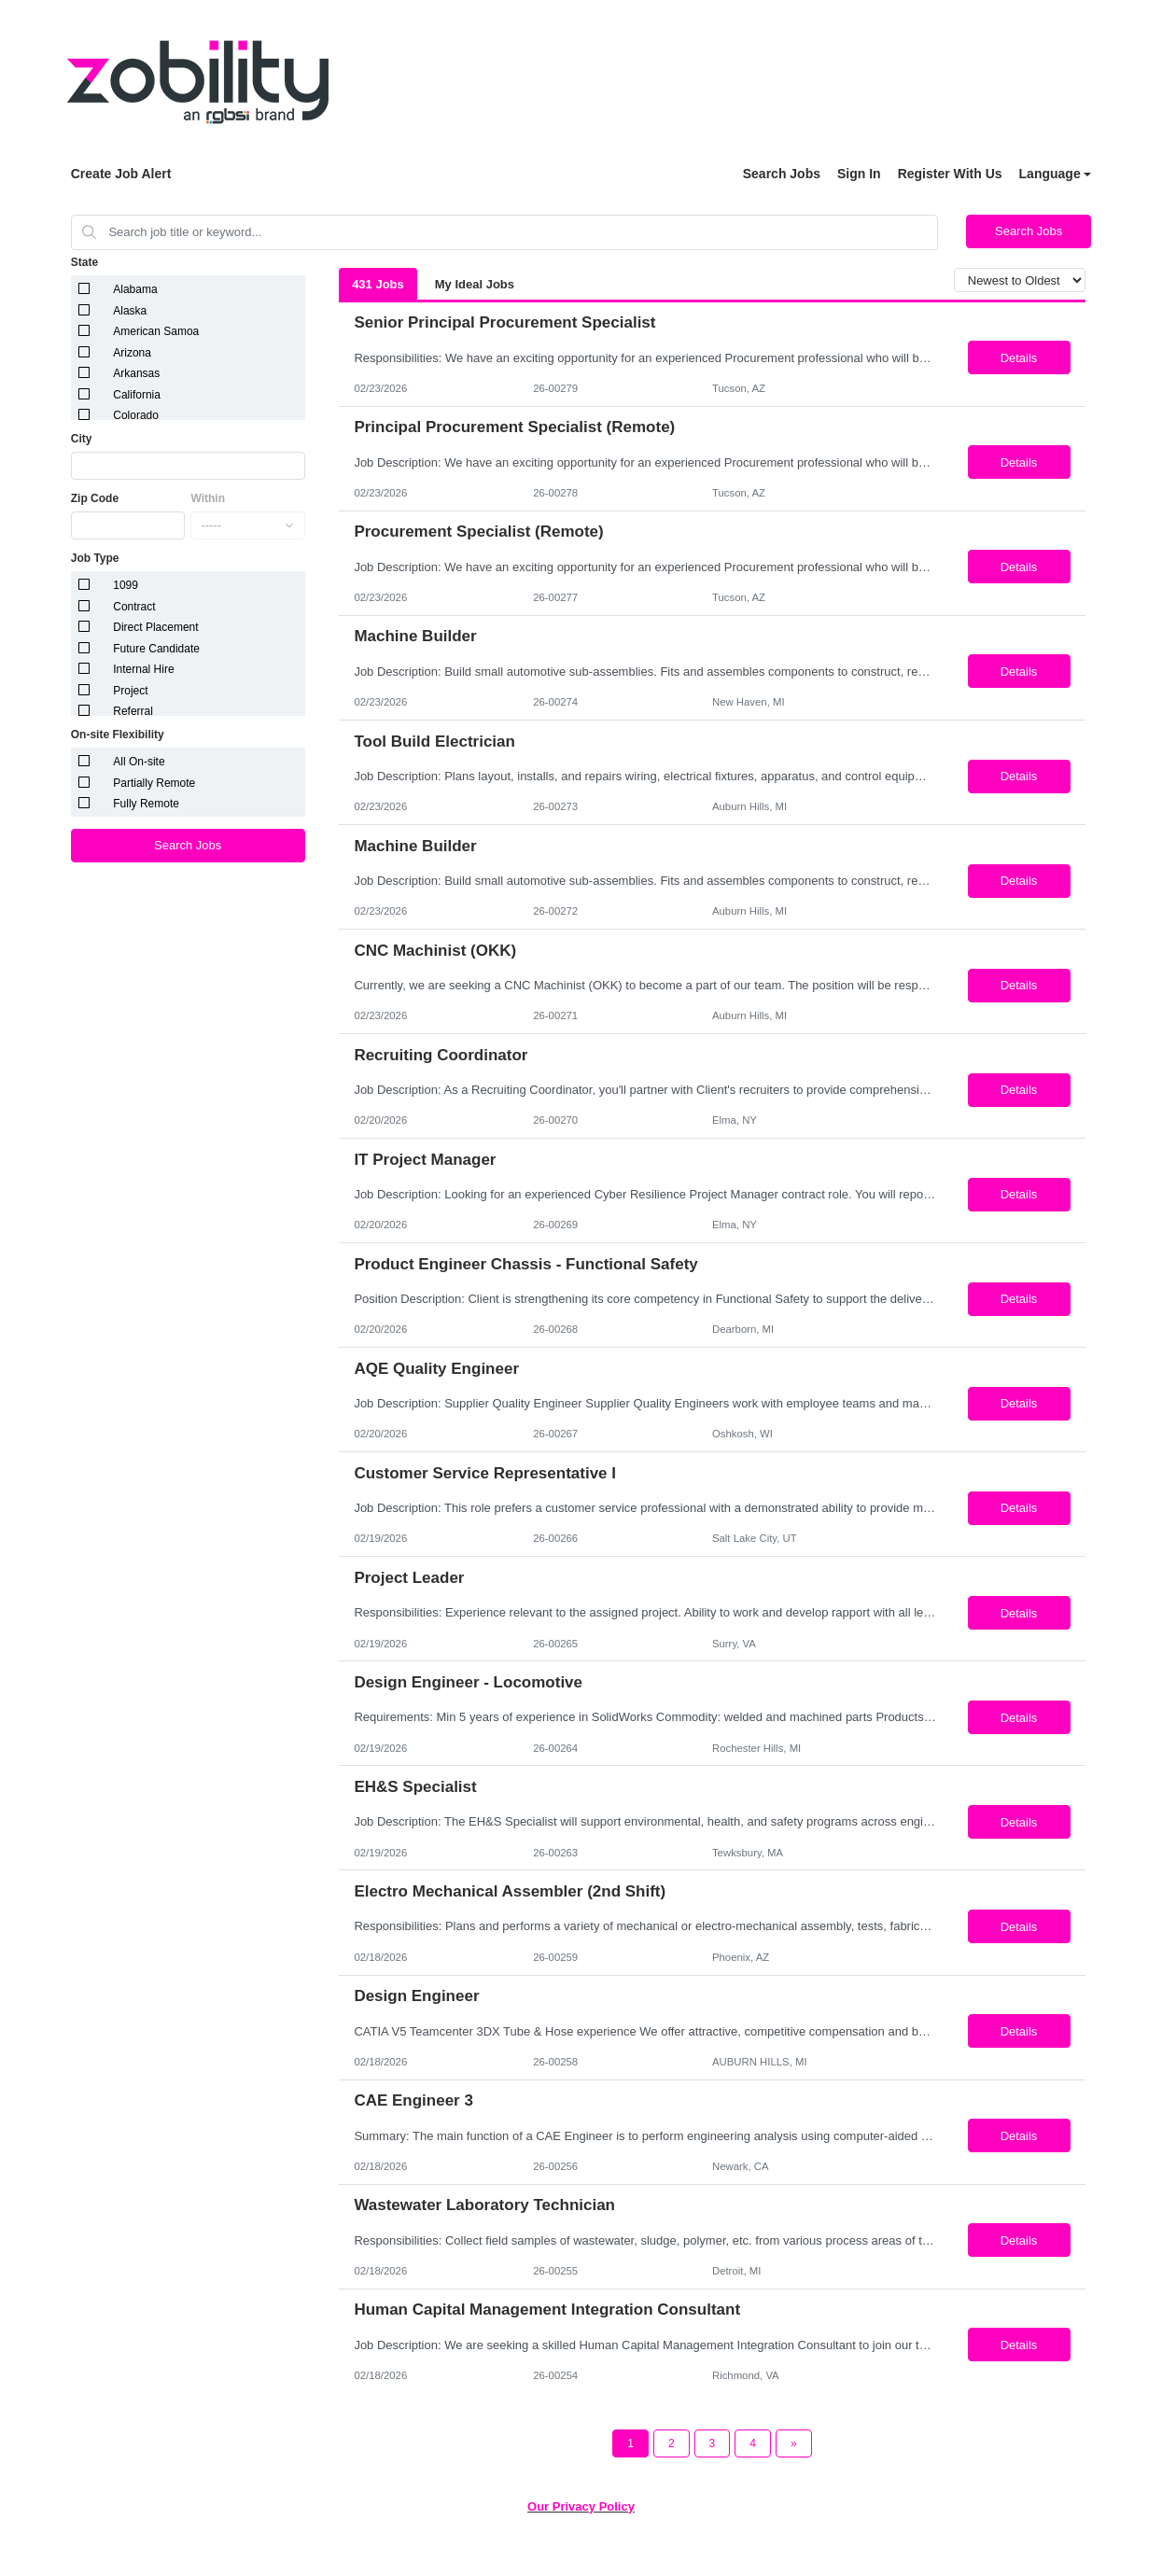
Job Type (95, 558)
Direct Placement (155, 627)
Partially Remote (154, 783)
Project (130, 690)
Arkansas (136, 373)
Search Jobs (781, 173)
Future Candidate (156, 648)
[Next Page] (794, 2443)
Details (1019, 358)
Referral (133, 711)
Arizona (132, 352)
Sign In (859, 173)
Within (207, 498)
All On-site (138, 761)
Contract (134, 606)
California (137, 394)
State (84, 262)
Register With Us (950, 173)
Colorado (136, 415)
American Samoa (156, 331)
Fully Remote (146, 803)
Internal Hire (143, 669)
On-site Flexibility (117, 734)
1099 (125, 585)
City (81, 438)
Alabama (135, 289)
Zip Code (95, 498)
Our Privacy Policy (581, 2506)
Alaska (130, 310)
